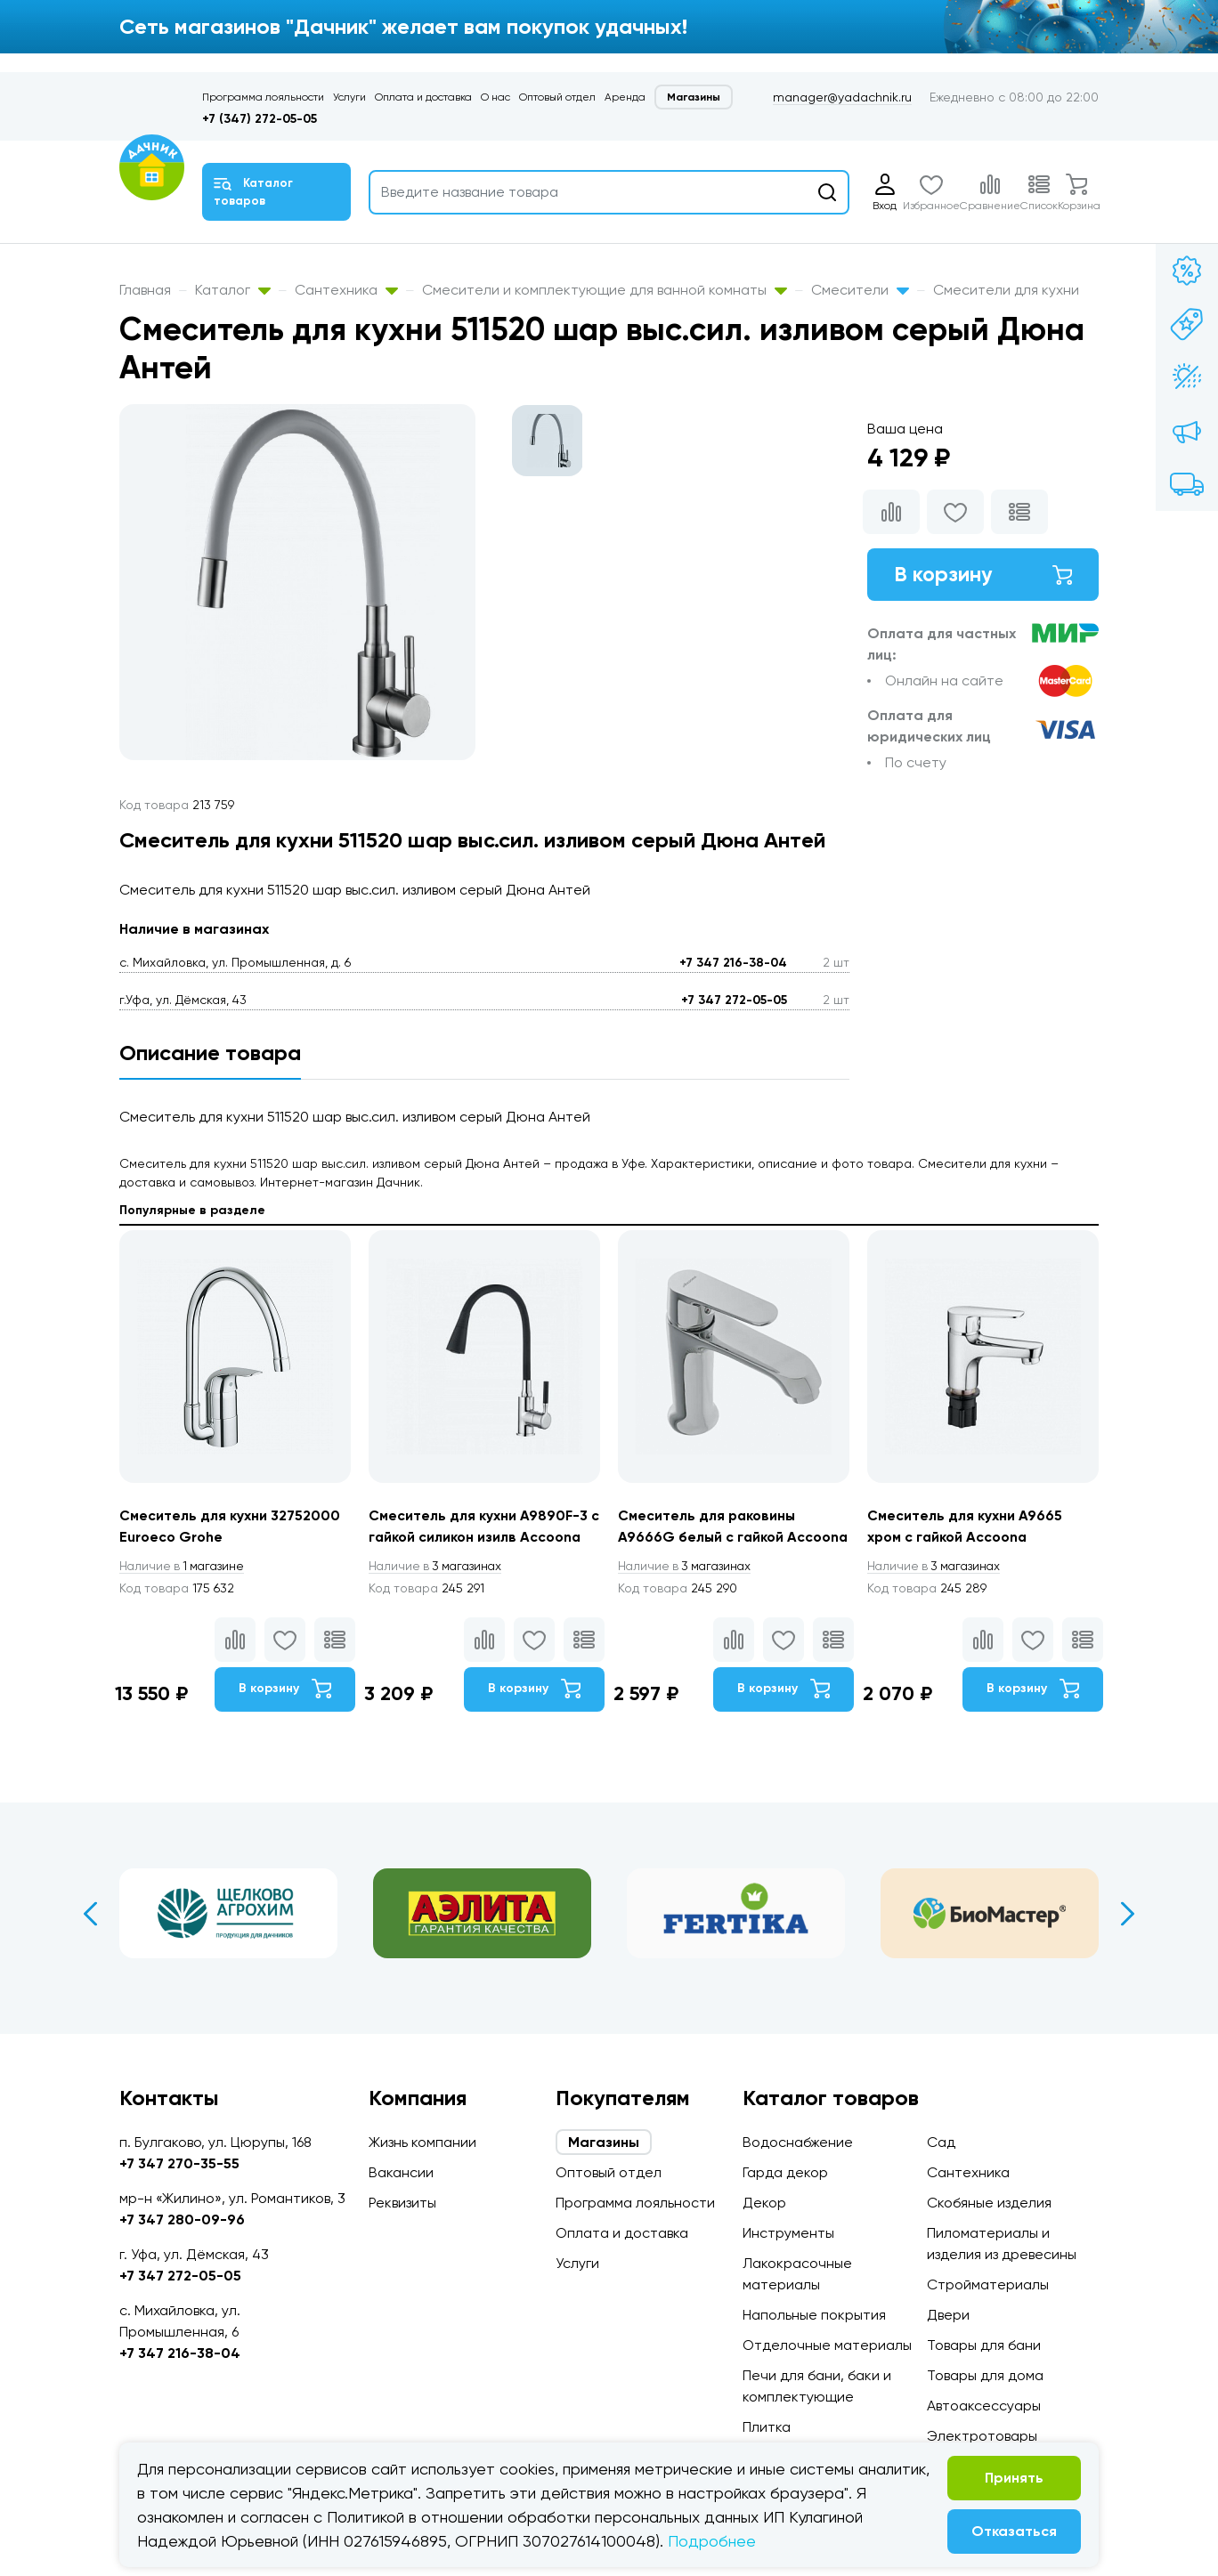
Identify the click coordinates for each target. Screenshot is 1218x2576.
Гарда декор (785, 2172)
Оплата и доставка (423, 97)
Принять (1014, 2477)
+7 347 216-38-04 (733, 962)
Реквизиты (402, 2202)
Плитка (767, 2426)
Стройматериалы (988, 2284)
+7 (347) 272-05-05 (259, 118)
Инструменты (788, 2232)
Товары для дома (985, 2375)
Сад (941, 2142)
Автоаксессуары (984, 2405)
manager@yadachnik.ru (842, 97)
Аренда (625, 97)
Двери (948, 2314)
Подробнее (712, 2540)
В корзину (983, 574)
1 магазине (184, 1566)
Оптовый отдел (557, 97)
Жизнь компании (422, 2142)
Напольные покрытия (814, 2314)
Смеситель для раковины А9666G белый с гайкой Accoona (708, 1537)
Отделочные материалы (827, 2345)
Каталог (233, 289)
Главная (145, 289)
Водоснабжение (798, 2142)
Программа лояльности (263, 97)
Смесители (860, 289)
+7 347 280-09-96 (182, 2219)
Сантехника (346, 289)
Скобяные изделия (989, 2202)
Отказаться (1014, 2531)
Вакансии (401, 2172)
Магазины (693, 97)
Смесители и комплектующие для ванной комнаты (604, 289)
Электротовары (982, 2435)
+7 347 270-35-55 (179, 2163)
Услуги (349, 97)
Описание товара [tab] (210, 1052)
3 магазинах (438, 1566)
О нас (495, 97)
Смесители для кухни (1006, 289)
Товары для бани (984, 2345)
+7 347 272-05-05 (734, 1000)
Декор (764, 2202)
